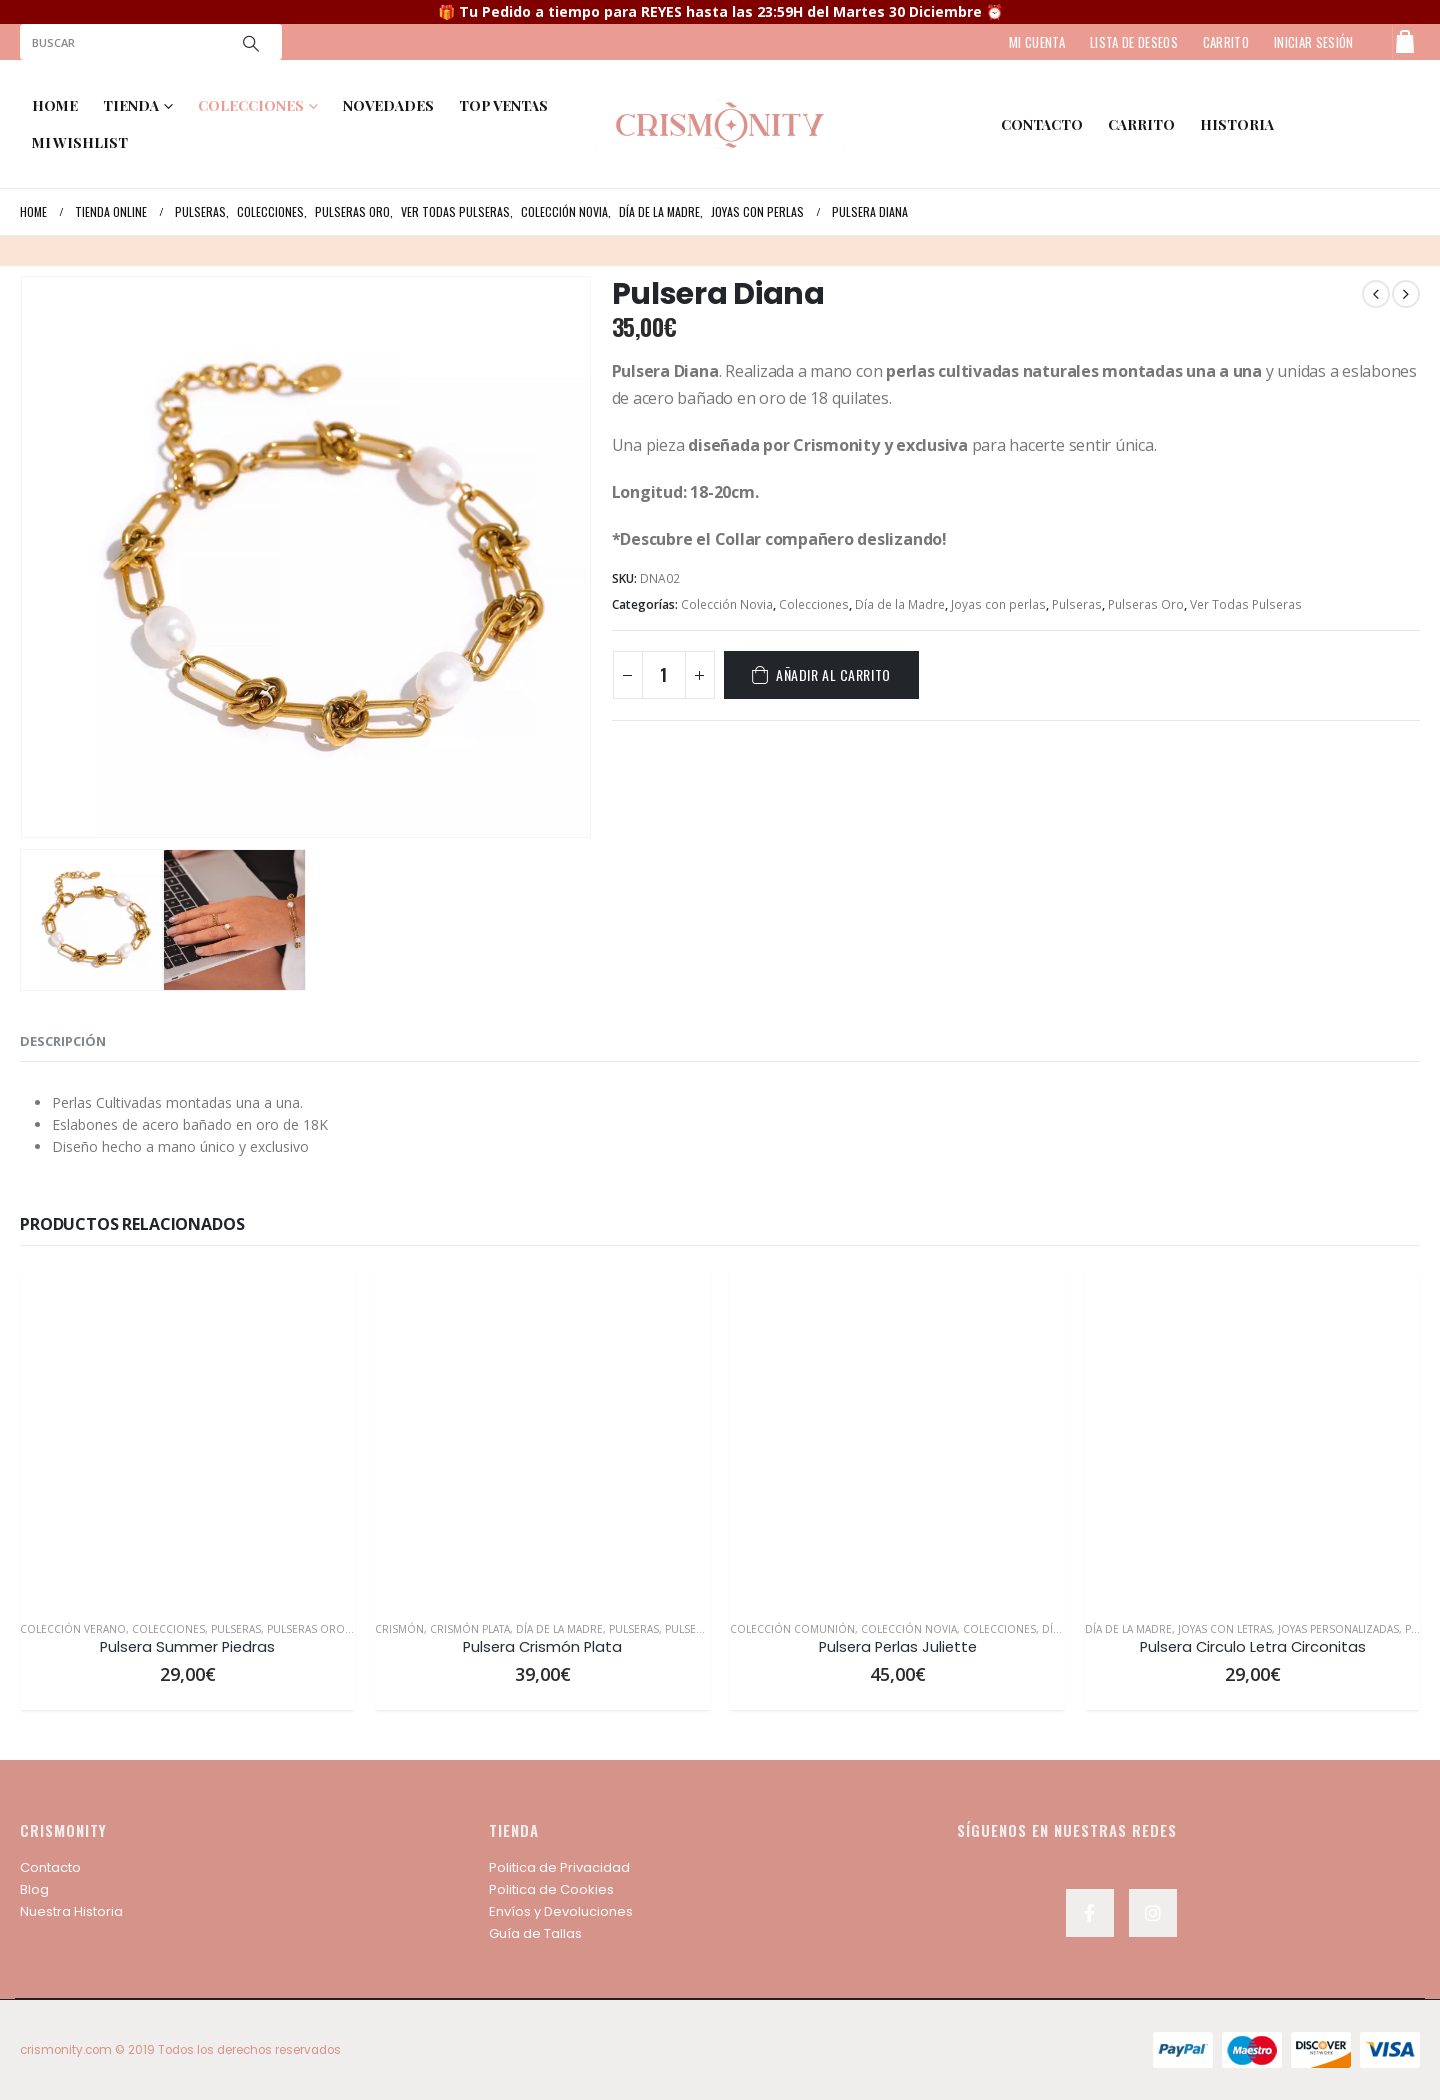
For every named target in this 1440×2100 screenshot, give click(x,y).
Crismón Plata (470, 1629)
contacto (1042, 124)
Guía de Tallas (535, 1933)
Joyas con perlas (998, 604)
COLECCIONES (251, 105)
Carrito (1141, 124)
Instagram (1153, 1913)
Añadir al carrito (833, 674)
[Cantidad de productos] (664, 675)
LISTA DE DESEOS (1134, 42)
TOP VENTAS (503, 105)
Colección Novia (727, 604)
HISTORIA (1237, 124)
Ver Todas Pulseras (1246, 604)
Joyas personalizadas (1338, 1629)
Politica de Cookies (551, 1889)
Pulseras (1077, 604)
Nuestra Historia (71, 1911)
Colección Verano (73, 1629)
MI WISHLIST (80, 142)
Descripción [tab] (63, 1041)
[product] (187, 1437)
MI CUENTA (1037, 42)
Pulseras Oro (1146, 604)
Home (55, 105)
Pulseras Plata (705, 1629)
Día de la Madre (900, 604)
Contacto (50, 1867)
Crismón (399, 1629)
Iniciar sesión (1314, 42)
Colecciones (814, 604)
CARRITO (1226, 42)
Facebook (1090, 1913)
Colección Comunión (792, 1629)
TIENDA (131, 105)
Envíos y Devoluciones (561, 1911)
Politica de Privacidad (559, 1867)
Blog (34, 1889)
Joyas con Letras (1225, 1629)
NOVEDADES (388, 105)
